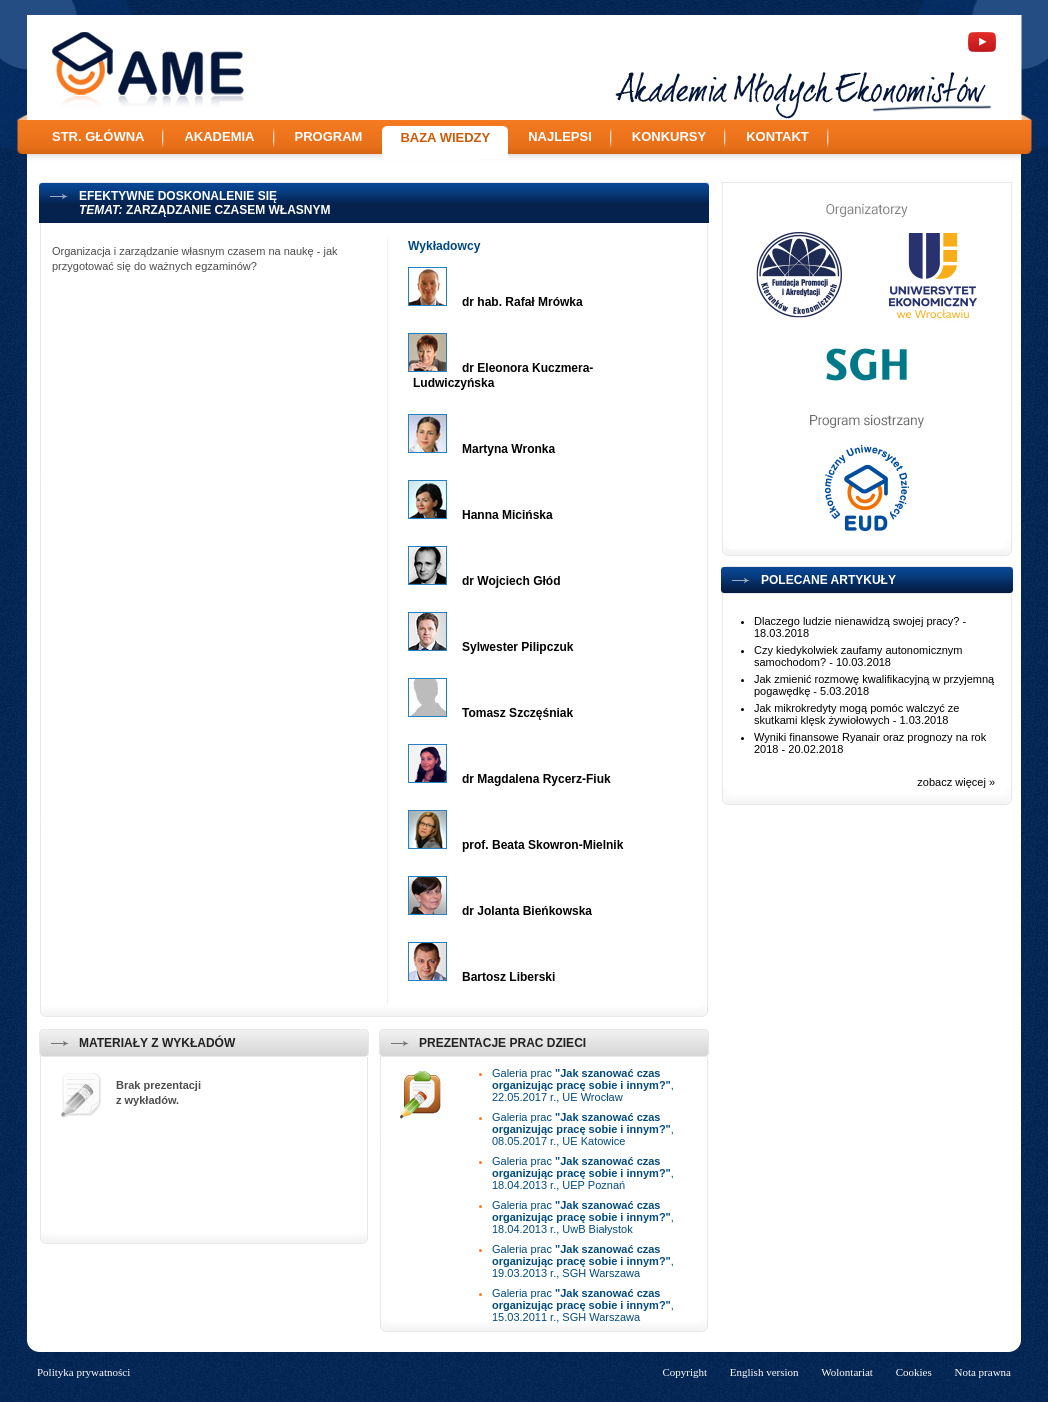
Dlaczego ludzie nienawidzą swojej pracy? (856, 621)
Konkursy (669, 136)
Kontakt (777, 136)
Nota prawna (982, 1372)
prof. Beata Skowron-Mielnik (542, 845)
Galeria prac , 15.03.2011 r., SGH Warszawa (583, 1305)
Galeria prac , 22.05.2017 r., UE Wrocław (583, 1085)
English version (764, 1372)
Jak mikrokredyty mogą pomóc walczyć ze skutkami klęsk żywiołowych (856, 714)
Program (329, 136)
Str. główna (98, 136)
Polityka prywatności (83, 1372)
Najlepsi (560, 136)
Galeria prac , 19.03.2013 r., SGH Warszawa (583, 1261)
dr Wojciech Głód (511, 581)
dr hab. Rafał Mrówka (522, 302)
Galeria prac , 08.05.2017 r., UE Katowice (583, 1129)
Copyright (684, 1372)
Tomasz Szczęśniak (517, 713)
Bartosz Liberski (508, 977)
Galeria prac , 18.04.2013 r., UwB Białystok (583, 1217)
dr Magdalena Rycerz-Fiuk (536, 779)
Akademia (219, 136)
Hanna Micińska (507, 515)
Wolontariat (847, 1372)
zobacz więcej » (956, 782)
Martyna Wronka (508, 449)
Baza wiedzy (445, 137)
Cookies (914, 1372)
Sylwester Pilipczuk (517, 647)
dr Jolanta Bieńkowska (527, 911)
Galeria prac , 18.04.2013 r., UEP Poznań (583, 1173)
